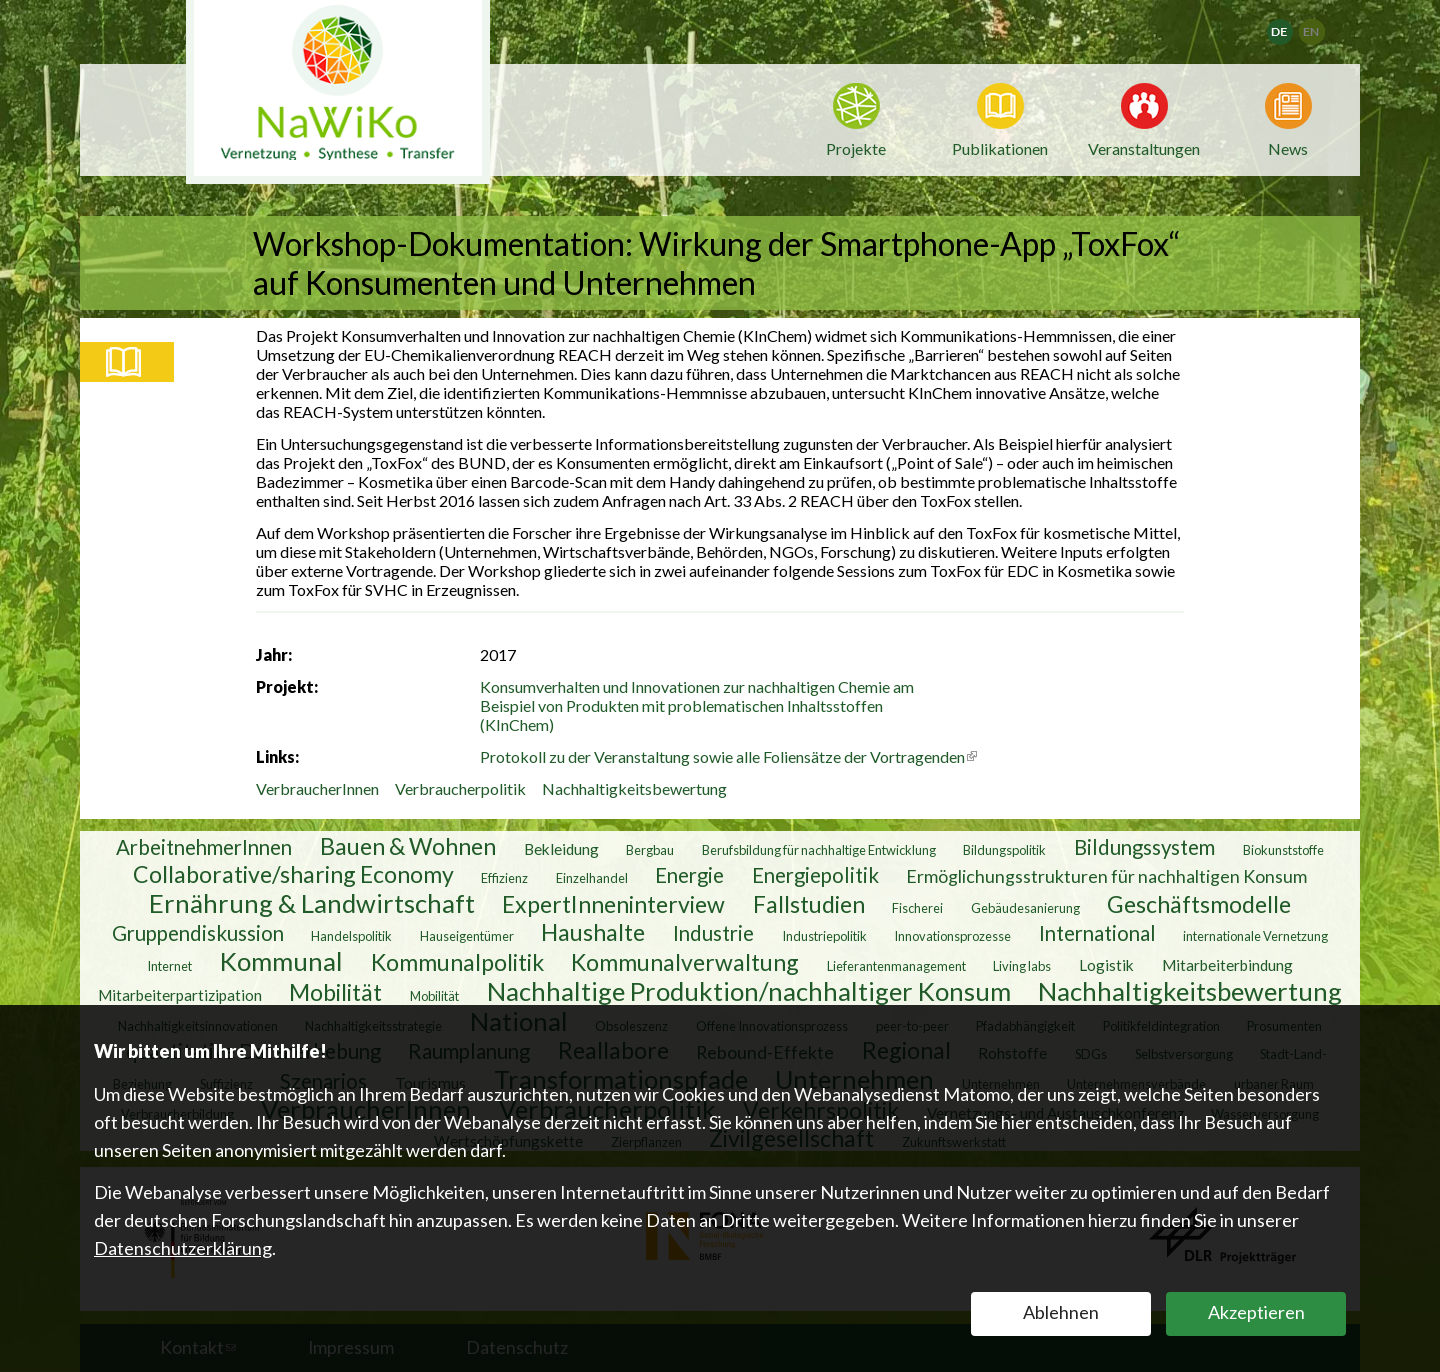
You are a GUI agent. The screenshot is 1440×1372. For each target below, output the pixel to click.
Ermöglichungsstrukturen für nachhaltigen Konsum (1106, 875)
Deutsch (1292, 25)
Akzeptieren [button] (1256, 1312)
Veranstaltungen (1144, 147)
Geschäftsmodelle (1199, 903)
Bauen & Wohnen (408, 845)
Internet (169, 965)
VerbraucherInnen (317, 788)
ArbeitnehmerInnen (204, 846)
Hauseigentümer (467, 935)
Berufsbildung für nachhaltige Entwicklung (819, 849)
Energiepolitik (815, 874)
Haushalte (593, 931)
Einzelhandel (592, 877)
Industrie (713, 932)
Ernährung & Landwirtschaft (312, 902)
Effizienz (504, 877)
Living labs (1022, 965)
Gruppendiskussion (198, 932)
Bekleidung (561, 848)
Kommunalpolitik (457, 961)
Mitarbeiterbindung (1227, 964)
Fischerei (917, 907)
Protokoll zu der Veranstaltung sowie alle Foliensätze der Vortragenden (728, 756)
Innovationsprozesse (952, 935)
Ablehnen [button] (1061, 1312)
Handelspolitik (351, 935)
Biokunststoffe (1283, 849)
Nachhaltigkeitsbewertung (634, 788)
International (1097, 932)
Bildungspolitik (1004, 849)
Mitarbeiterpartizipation (180, 994)
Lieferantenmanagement (896, 965)
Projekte (856, 148)
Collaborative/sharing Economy (293, 873)
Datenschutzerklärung (183, 1248)
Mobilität (335, 991)
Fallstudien (809, 903)
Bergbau (650, 849)
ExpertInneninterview (613, 903)
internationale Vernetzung (1255, 935)
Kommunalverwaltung (685, 961)
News (1288, 147)
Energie (689, 874)
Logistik (1106, 964)
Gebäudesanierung (1025, 907)
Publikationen (1000, 148)
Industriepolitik (824, 935)
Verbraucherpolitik (460, 788)
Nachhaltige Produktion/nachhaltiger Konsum (749, 990)
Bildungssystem (1144, 846)
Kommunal (281, 960)
